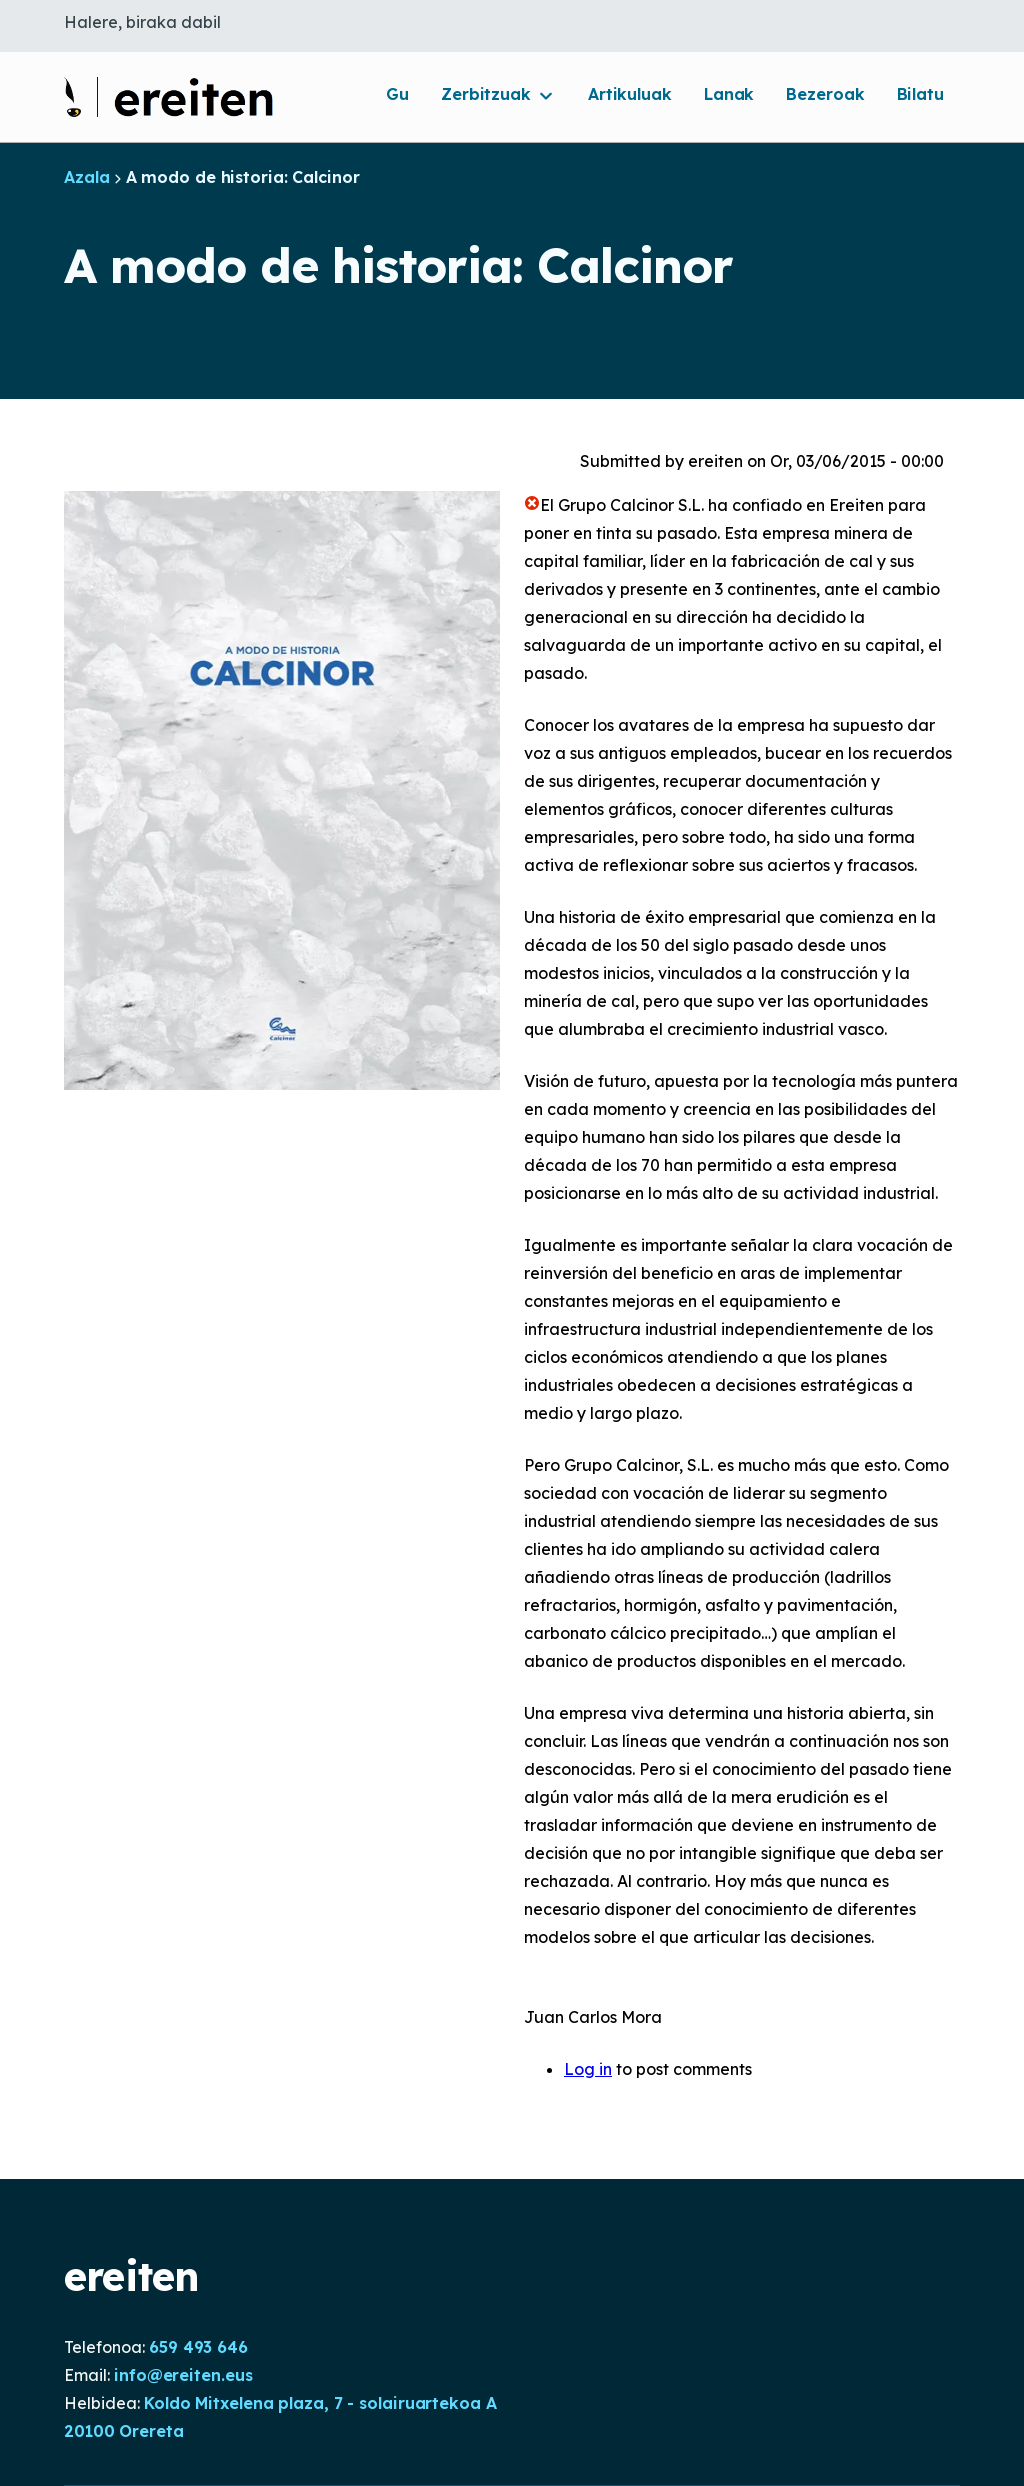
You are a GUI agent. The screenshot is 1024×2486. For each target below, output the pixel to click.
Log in (588, 2069)
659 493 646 (198, 2347)
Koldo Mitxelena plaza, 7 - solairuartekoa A (320, 2403)
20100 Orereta (124, 2431)
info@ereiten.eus (183, 2375)
